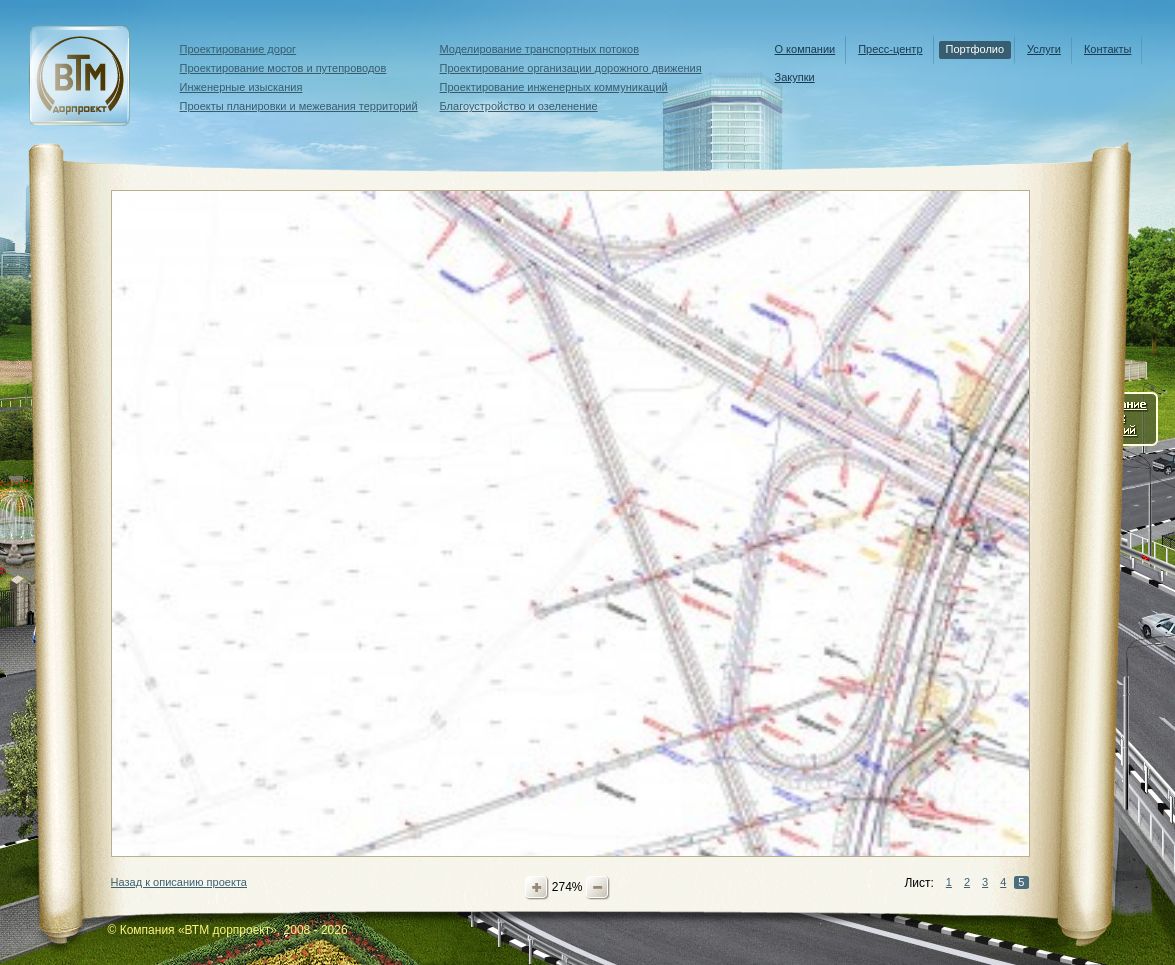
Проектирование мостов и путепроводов (283, 68)
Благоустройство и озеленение (519, 106)
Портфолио (975, 49)
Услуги (1044, 49)
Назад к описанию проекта (179, 882)
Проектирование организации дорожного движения (571, 68)
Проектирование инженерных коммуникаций (554, 87)
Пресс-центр (890, 49)
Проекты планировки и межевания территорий (299, 106)
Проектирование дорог (238, 49)
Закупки (795, 77)
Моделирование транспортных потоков (540, 49)
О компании (805, 49)
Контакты (1108, 49)
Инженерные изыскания (241, 87)
